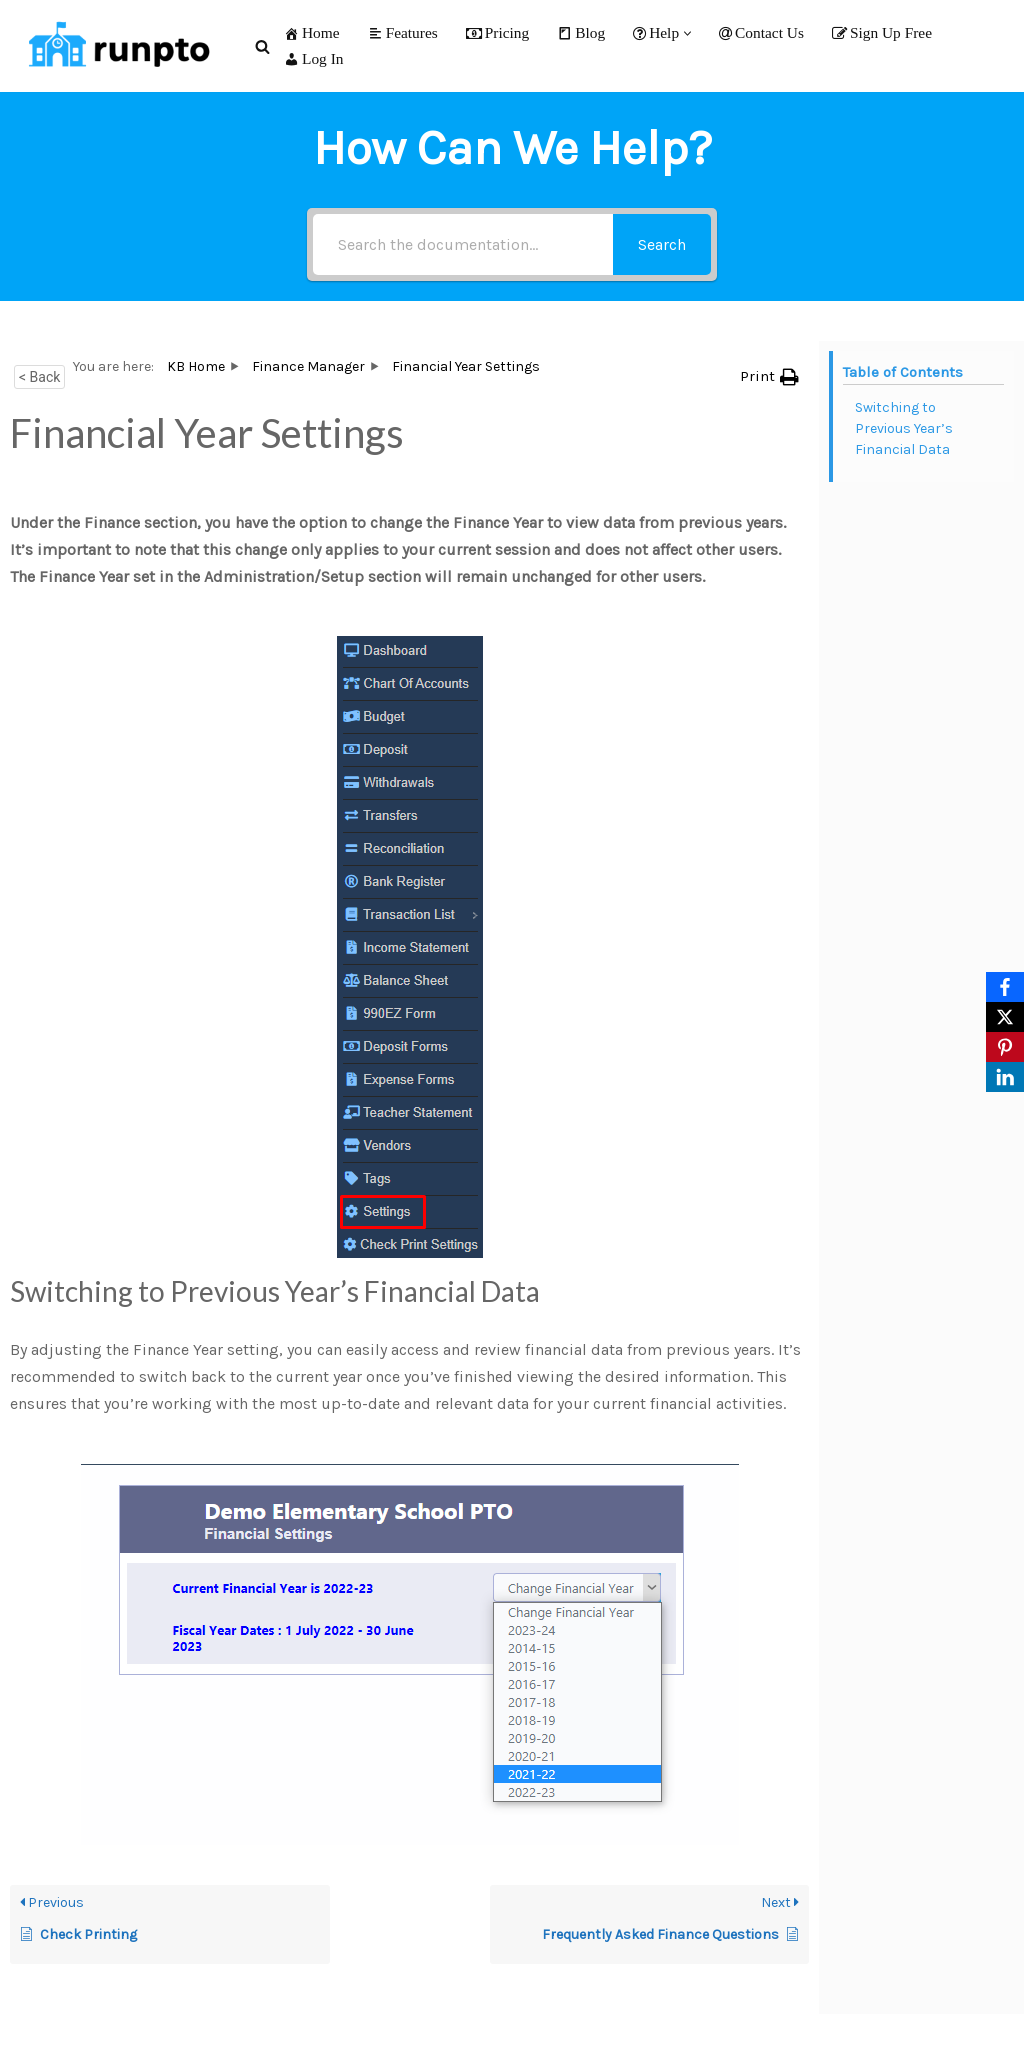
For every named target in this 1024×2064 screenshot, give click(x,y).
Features (403, 32)
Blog (581, 32)
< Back (39, 377)
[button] (687, 33)
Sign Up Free (882, 32)
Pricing (497, 32)
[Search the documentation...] (463, 244)
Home (312, 32)
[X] (1005, 1017)
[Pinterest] (1005, 1047)
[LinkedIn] (1005, 1077)
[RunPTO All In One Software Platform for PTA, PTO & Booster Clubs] (115, 46)
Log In (313, 58)
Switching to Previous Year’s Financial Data (904, 428)
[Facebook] (1005, 987)
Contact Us (761, 32)
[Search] (262, 46)
